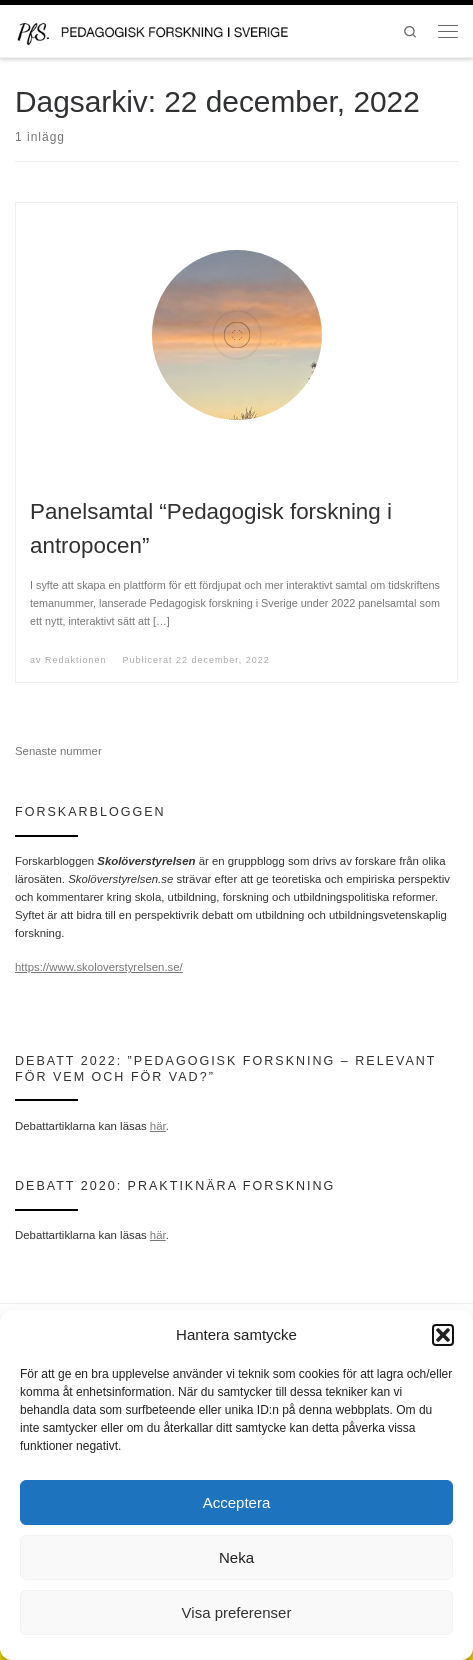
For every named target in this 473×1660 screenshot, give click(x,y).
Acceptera (237, 1502)
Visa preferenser (237, 1612)
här (158, 1126)
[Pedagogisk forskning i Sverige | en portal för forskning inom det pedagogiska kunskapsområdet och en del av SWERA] (168, 30)
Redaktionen (75, 660)
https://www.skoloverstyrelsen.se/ (99, 967)
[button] (443, 1335)
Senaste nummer (58, 751)
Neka (236, 1557)
